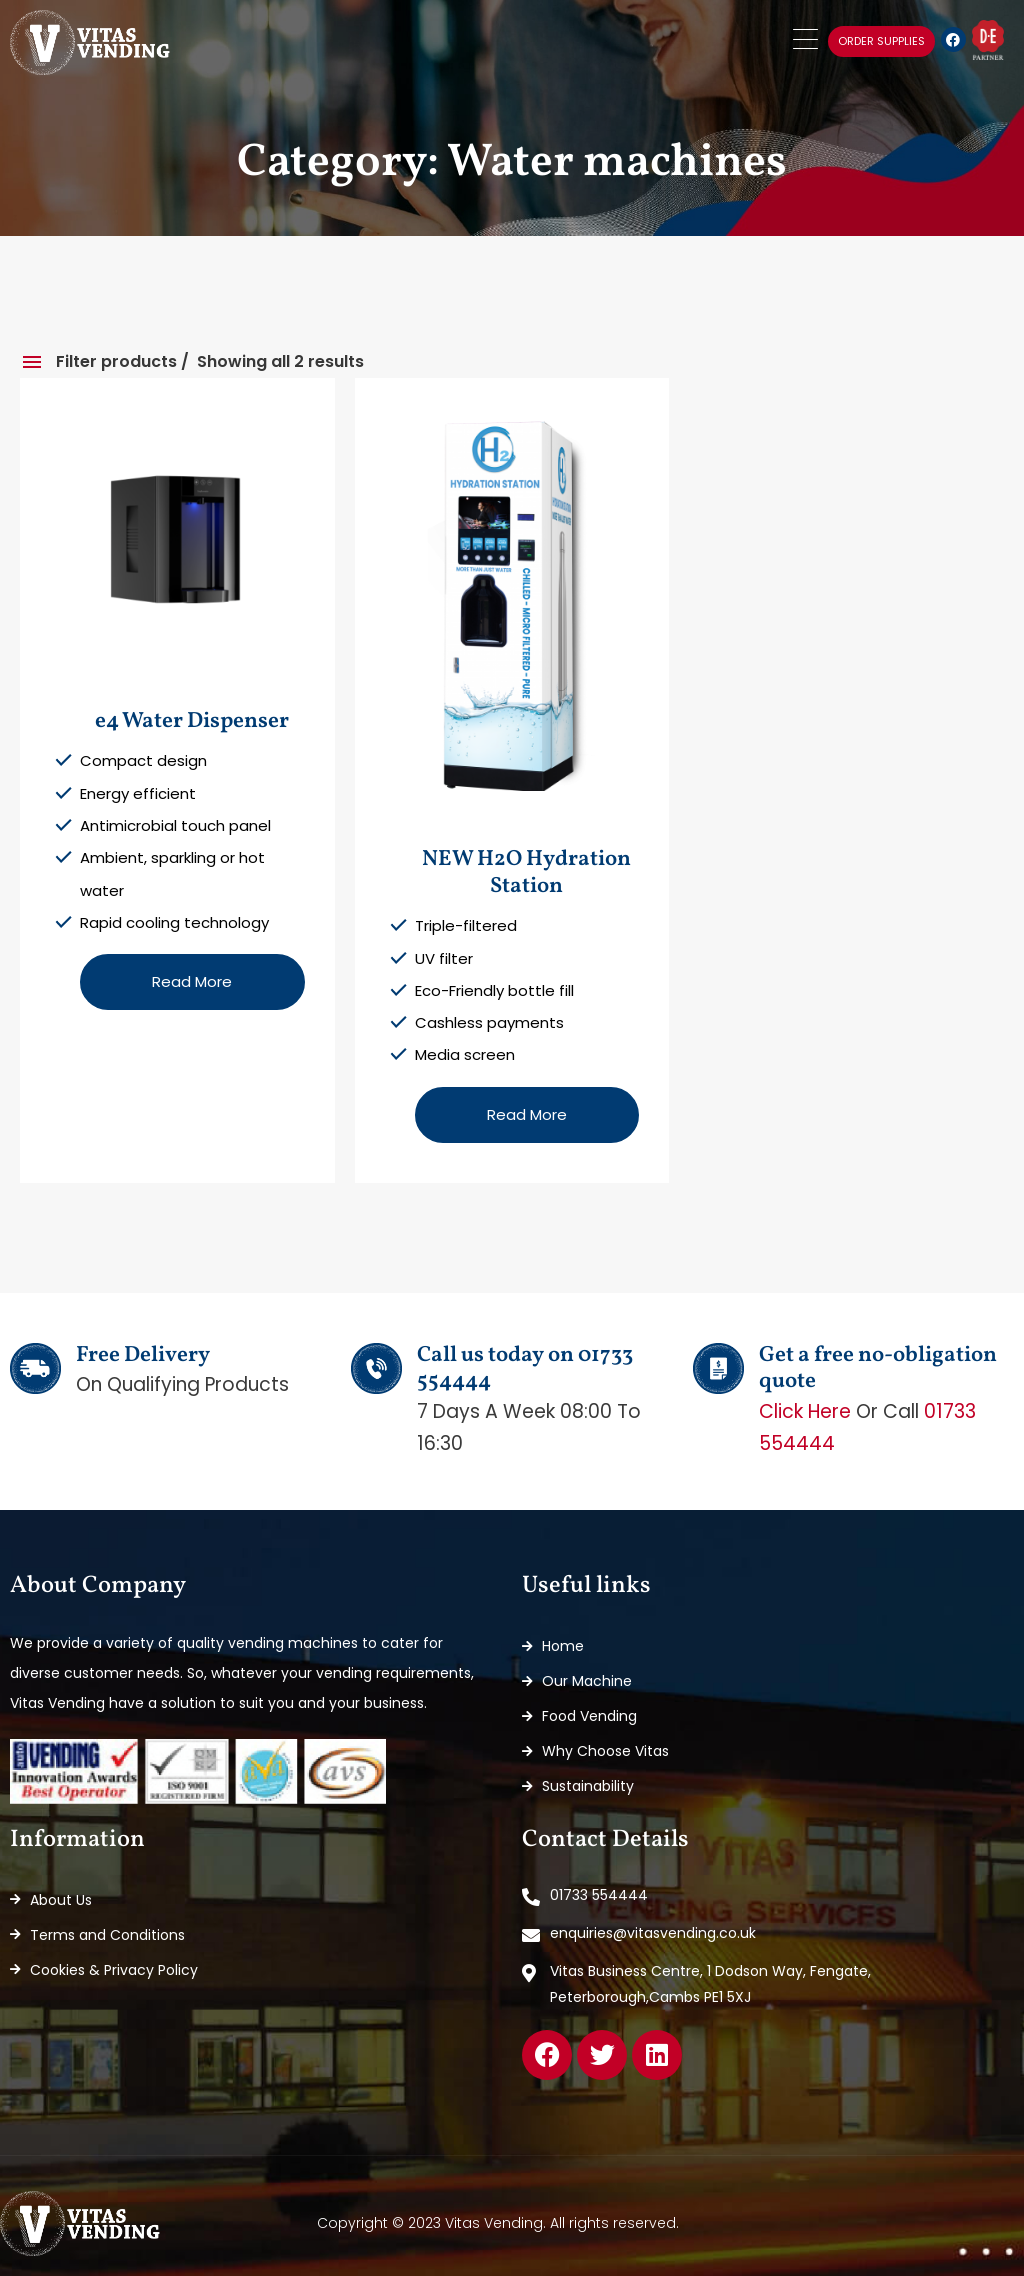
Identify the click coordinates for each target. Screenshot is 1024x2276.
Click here (805, 1411)
